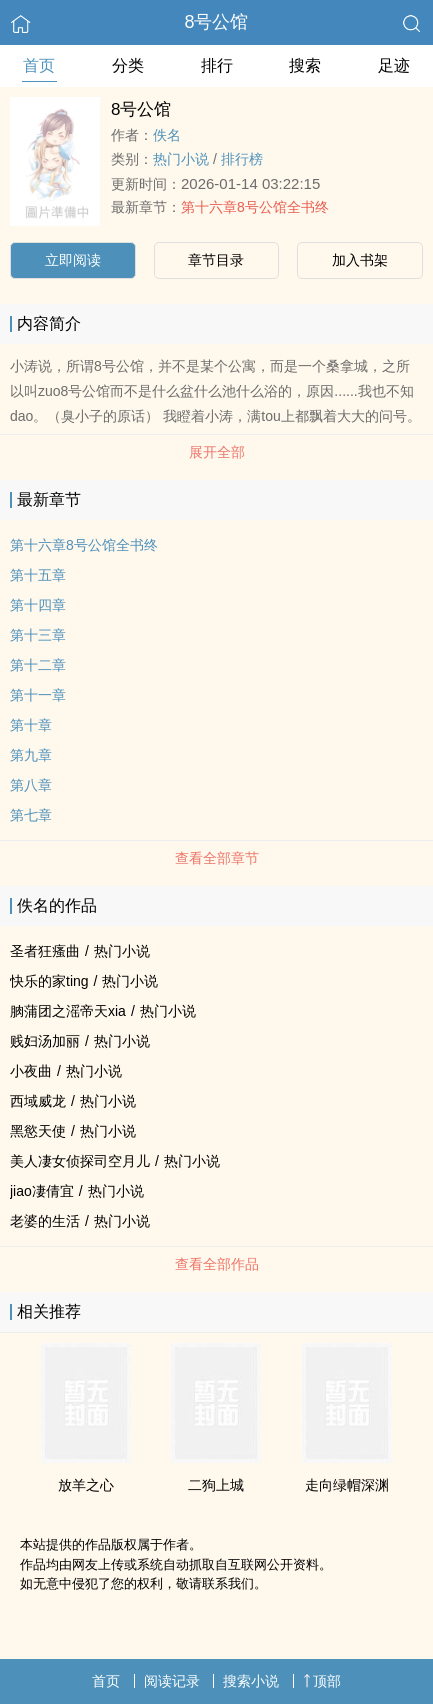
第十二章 (38, 665)
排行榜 (242, 159)
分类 (128, 65)
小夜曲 (31, 1071)
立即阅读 (73, 260)
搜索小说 (251, 1681)
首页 (39, 65)
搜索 (305, 65)
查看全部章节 (217, 858)
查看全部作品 (217, 1264)
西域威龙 (38, 1101)
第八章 (31, 785)
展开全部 (217, 452)
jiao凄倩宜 (42, 1191)
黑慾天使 (38, 1131)
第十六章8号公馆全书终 (255, 207)
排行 (217, 65)
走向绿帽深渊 (347, 1485)
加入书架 (360, 260)
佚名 (167, 135)
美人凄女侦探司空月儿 (80, 1161)
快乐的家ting (49, 981)
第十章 (31, 725)
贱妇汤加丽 (45, 1041)
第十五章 (38, 575)
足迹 (394, 65)
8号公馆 (216, 22)
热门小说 (181, 159)
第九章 (31, 755)
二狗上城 (216, 1485)
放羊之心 (86, 1485)
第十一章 (38, 695)
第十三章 (38, 635)
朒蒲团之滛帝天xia (68, 1011)
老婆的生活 (45, 1221)
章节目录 (216, 260)
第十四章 (38, 605)
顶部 (322, 1681)
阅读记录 (172, 1681)
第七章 (31, 815)
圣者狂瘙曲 (45, 951)
